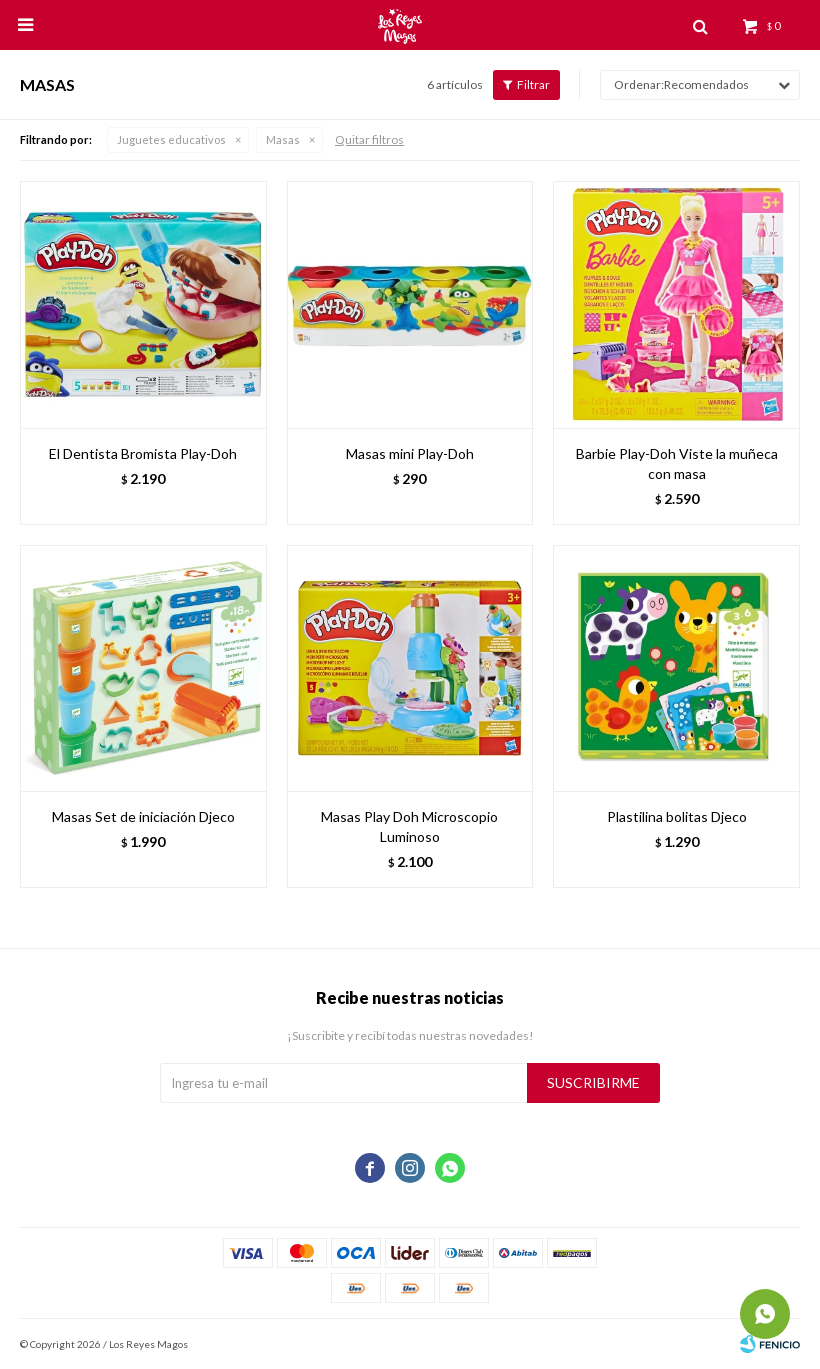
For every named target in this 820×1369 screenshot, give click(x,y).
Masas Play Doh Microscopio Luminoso (409, 826)
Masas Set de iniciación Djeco (143, 816)
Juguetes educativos (171, 139)
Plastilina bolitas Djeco (677, 816)
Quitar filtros (369, 139)
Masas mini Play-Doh (410, 453)
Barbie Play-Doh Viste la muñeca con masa (677, 463)
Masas (283, 139)
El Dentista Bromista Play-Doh (143, 453)
